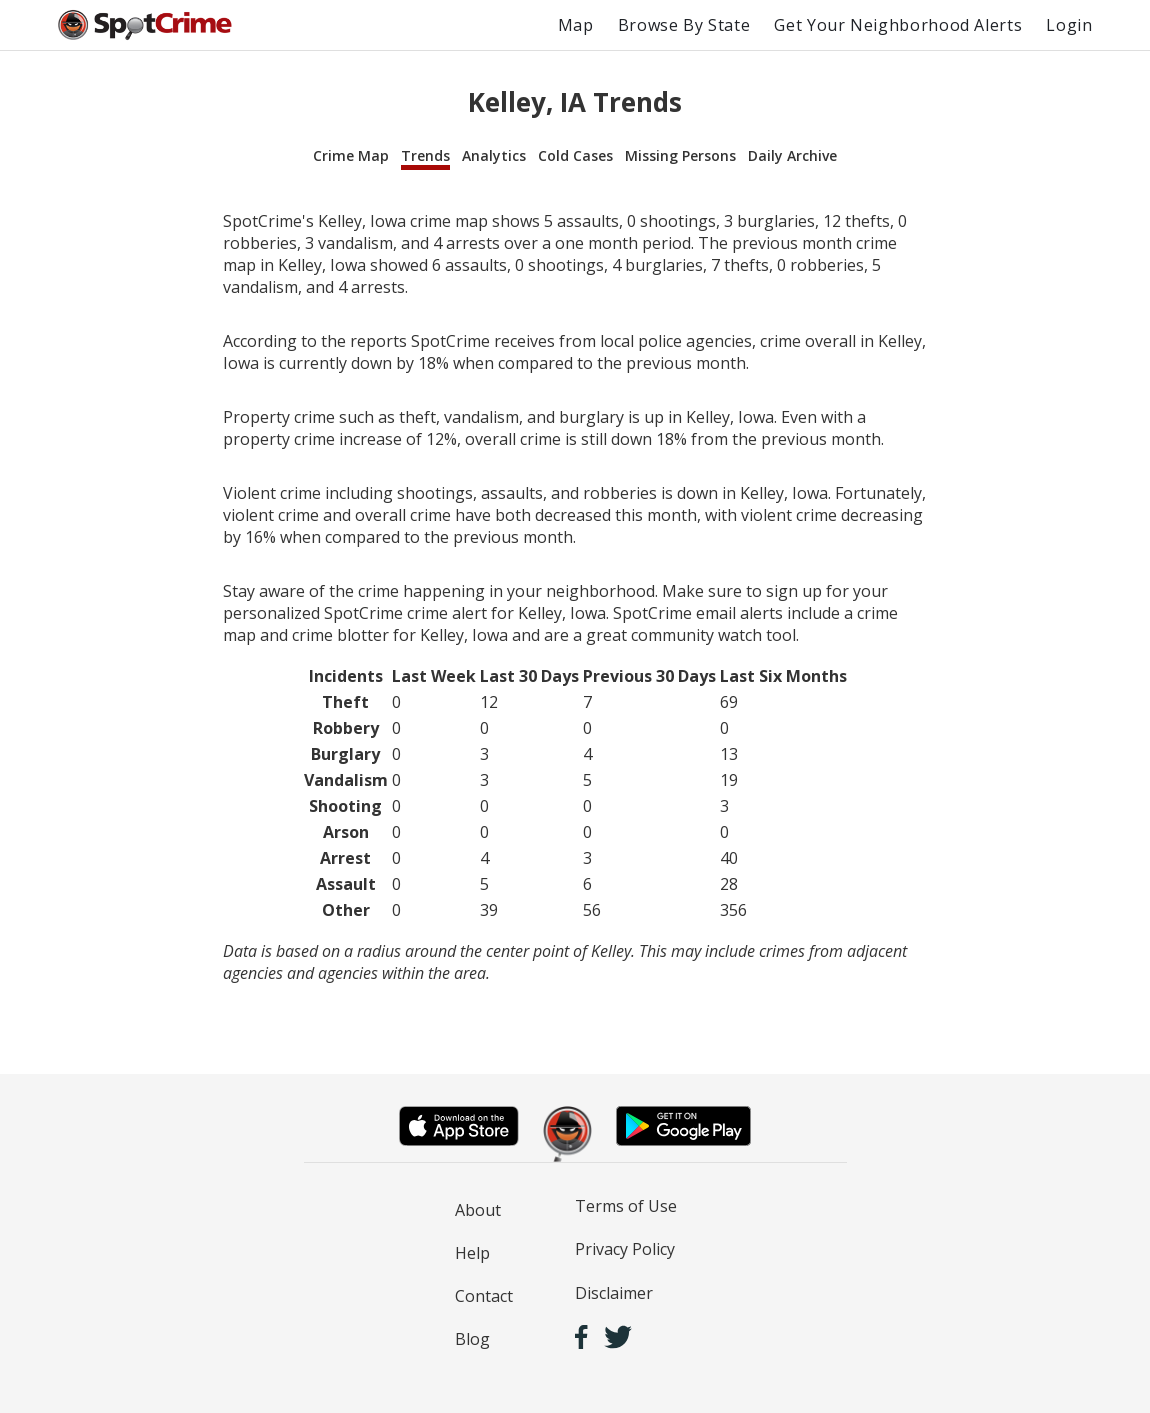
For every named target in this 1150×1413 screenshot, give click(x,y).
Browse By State (684, 25)
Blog (472, 1339)
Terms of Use (626, 1206)
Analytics (494, 155)
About (478, 1210)
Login (1069, 25)
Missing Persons (680, 155)
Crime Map (351, 155)
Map (576, 25)
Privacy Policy (625, 1249)
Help (472, 1253)
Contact (484, 1296)
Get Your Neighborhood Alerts (898, 25)
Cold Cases (575, 155)
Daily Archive (792, 155)
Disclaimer (614, 1293)
